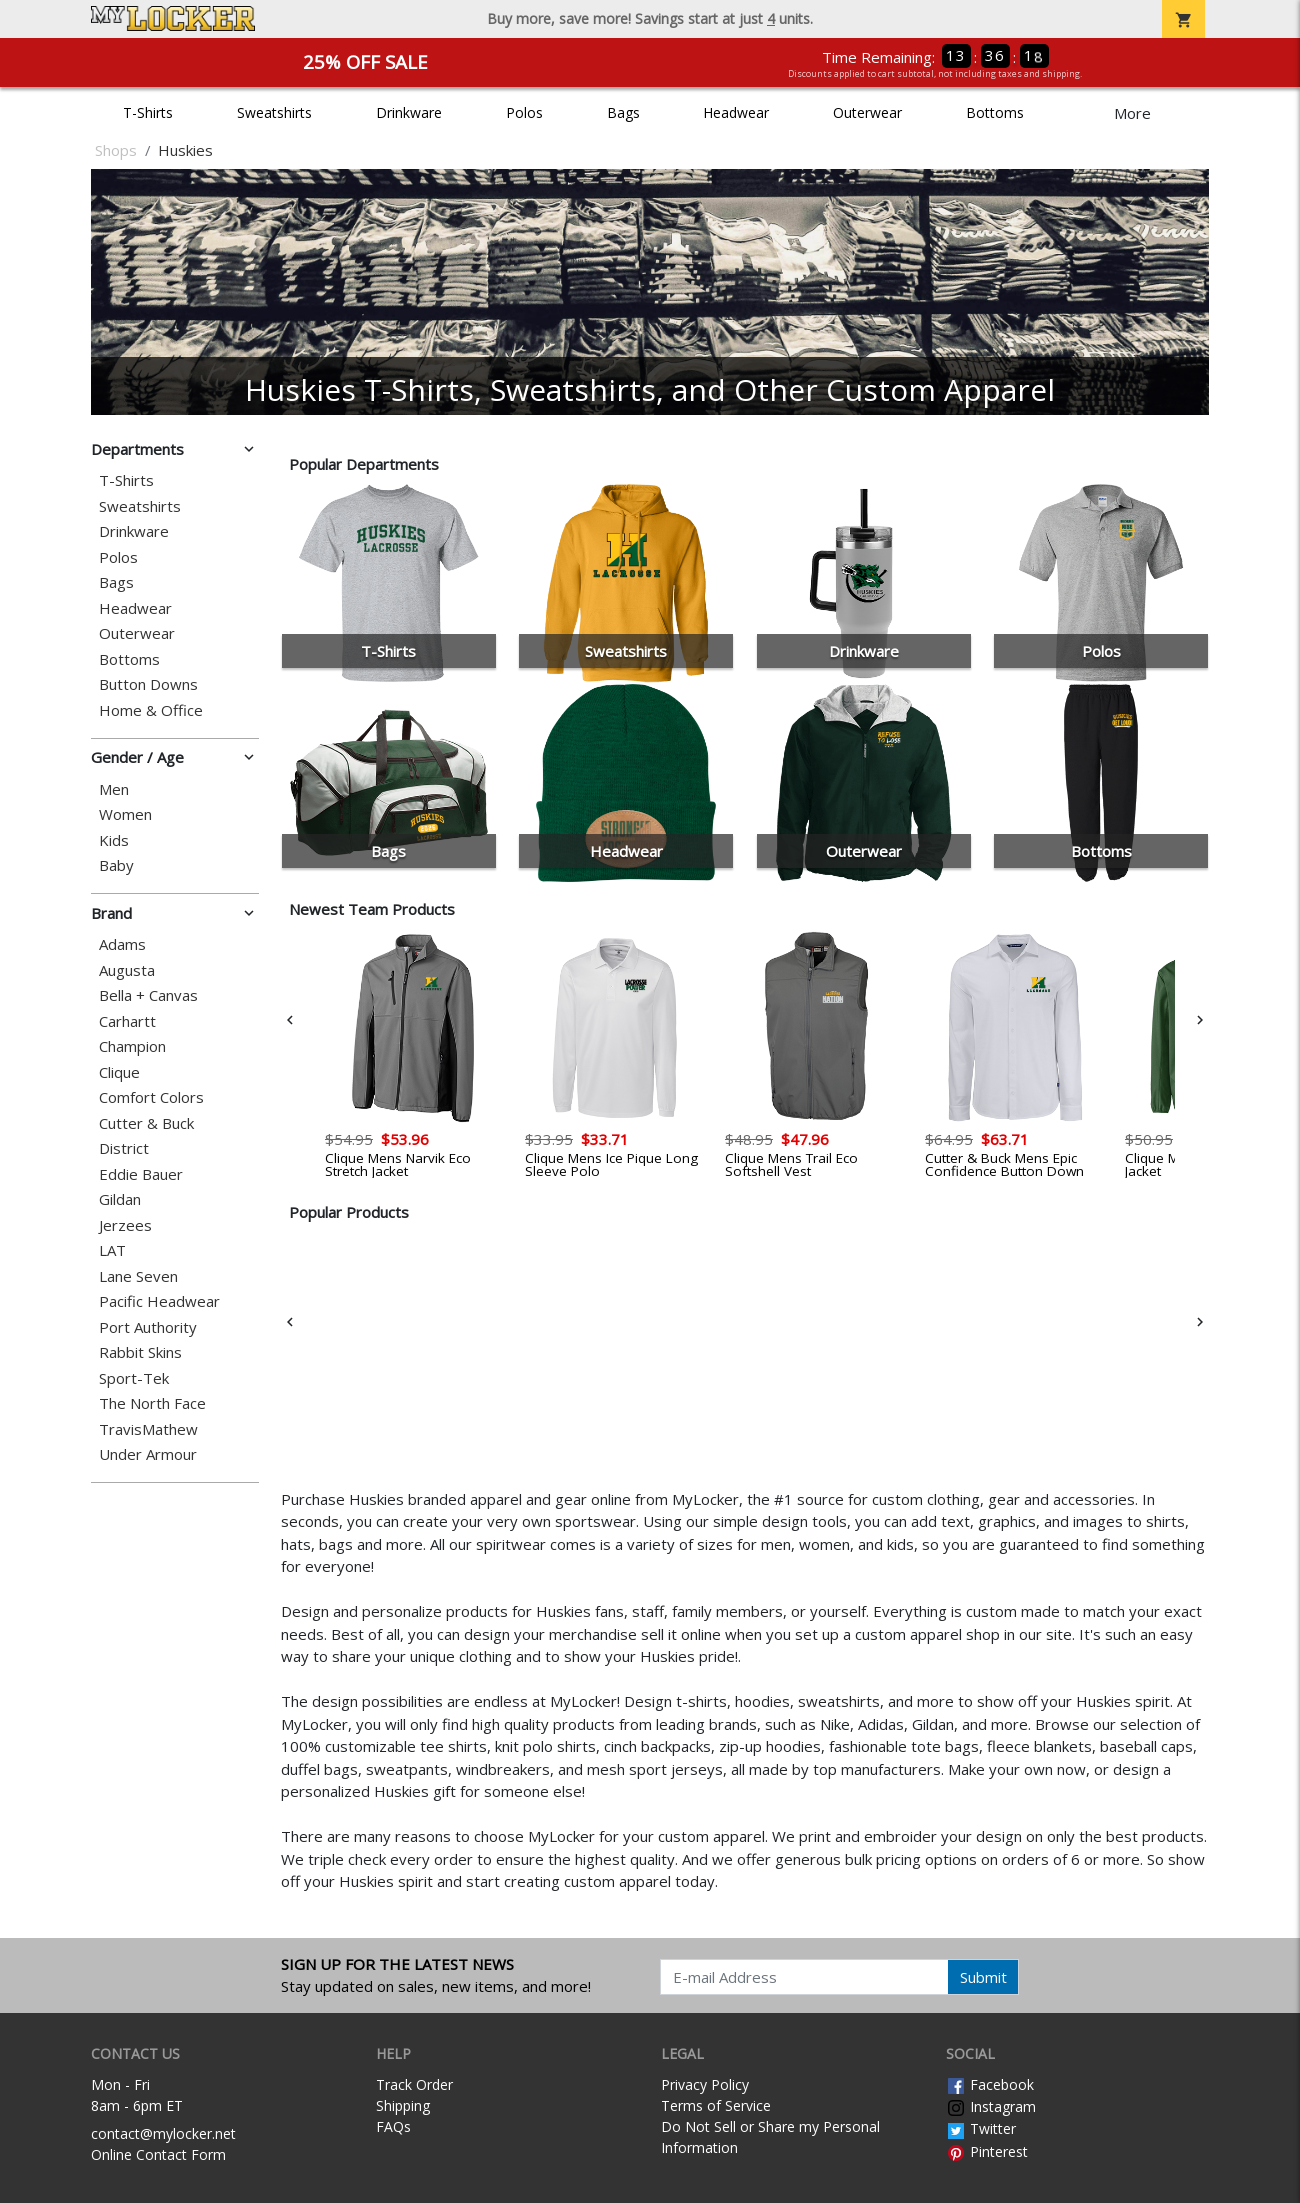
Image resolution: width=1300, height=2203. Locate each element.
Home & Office (151, 710)
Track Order (414, 2084)
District (124, 1148)
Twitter (981, 2128)
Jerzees (125, 1225)
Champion (132, 1046)
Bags (623, 112)
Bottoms (995, 112)
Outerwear (867, 112)
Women (125, 814)
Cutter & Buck (146, 1123)
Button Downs (148, 684)
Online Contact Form (158, 2154)
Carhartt (127, 1021)
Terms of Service (716, 2105)
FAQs (393, 2126)
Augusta (127, 970)
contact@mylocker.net (163, 2133)
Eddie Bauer (141, 1174)
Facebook (990, 2084)
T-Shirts (148, 112)
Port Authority (148, 1327)
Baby (116, 865)
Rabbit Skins (140, 1352)
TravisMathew (148, 1429)
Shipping (403, 2105)
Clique (119, 1072)
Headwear (736, 112)
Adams (122, 944)
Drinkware (409, 112)
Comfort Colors (151, 1097)
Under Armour (148, 1454)
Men (114, 789)
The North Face (152, 1403)
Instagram (991, 2106)
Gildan (120, 1199)
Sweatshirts (274, 112)
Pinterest (987, 2151)
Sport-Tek (134, 1378)
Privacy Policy (705, 2084)
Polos (524, 112)
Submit (983, 1977)
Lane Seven (138, 1276)
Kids (114, 840)
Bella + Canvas (148, 995)
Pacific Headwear (159, 1301)
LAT (112, 1250)
